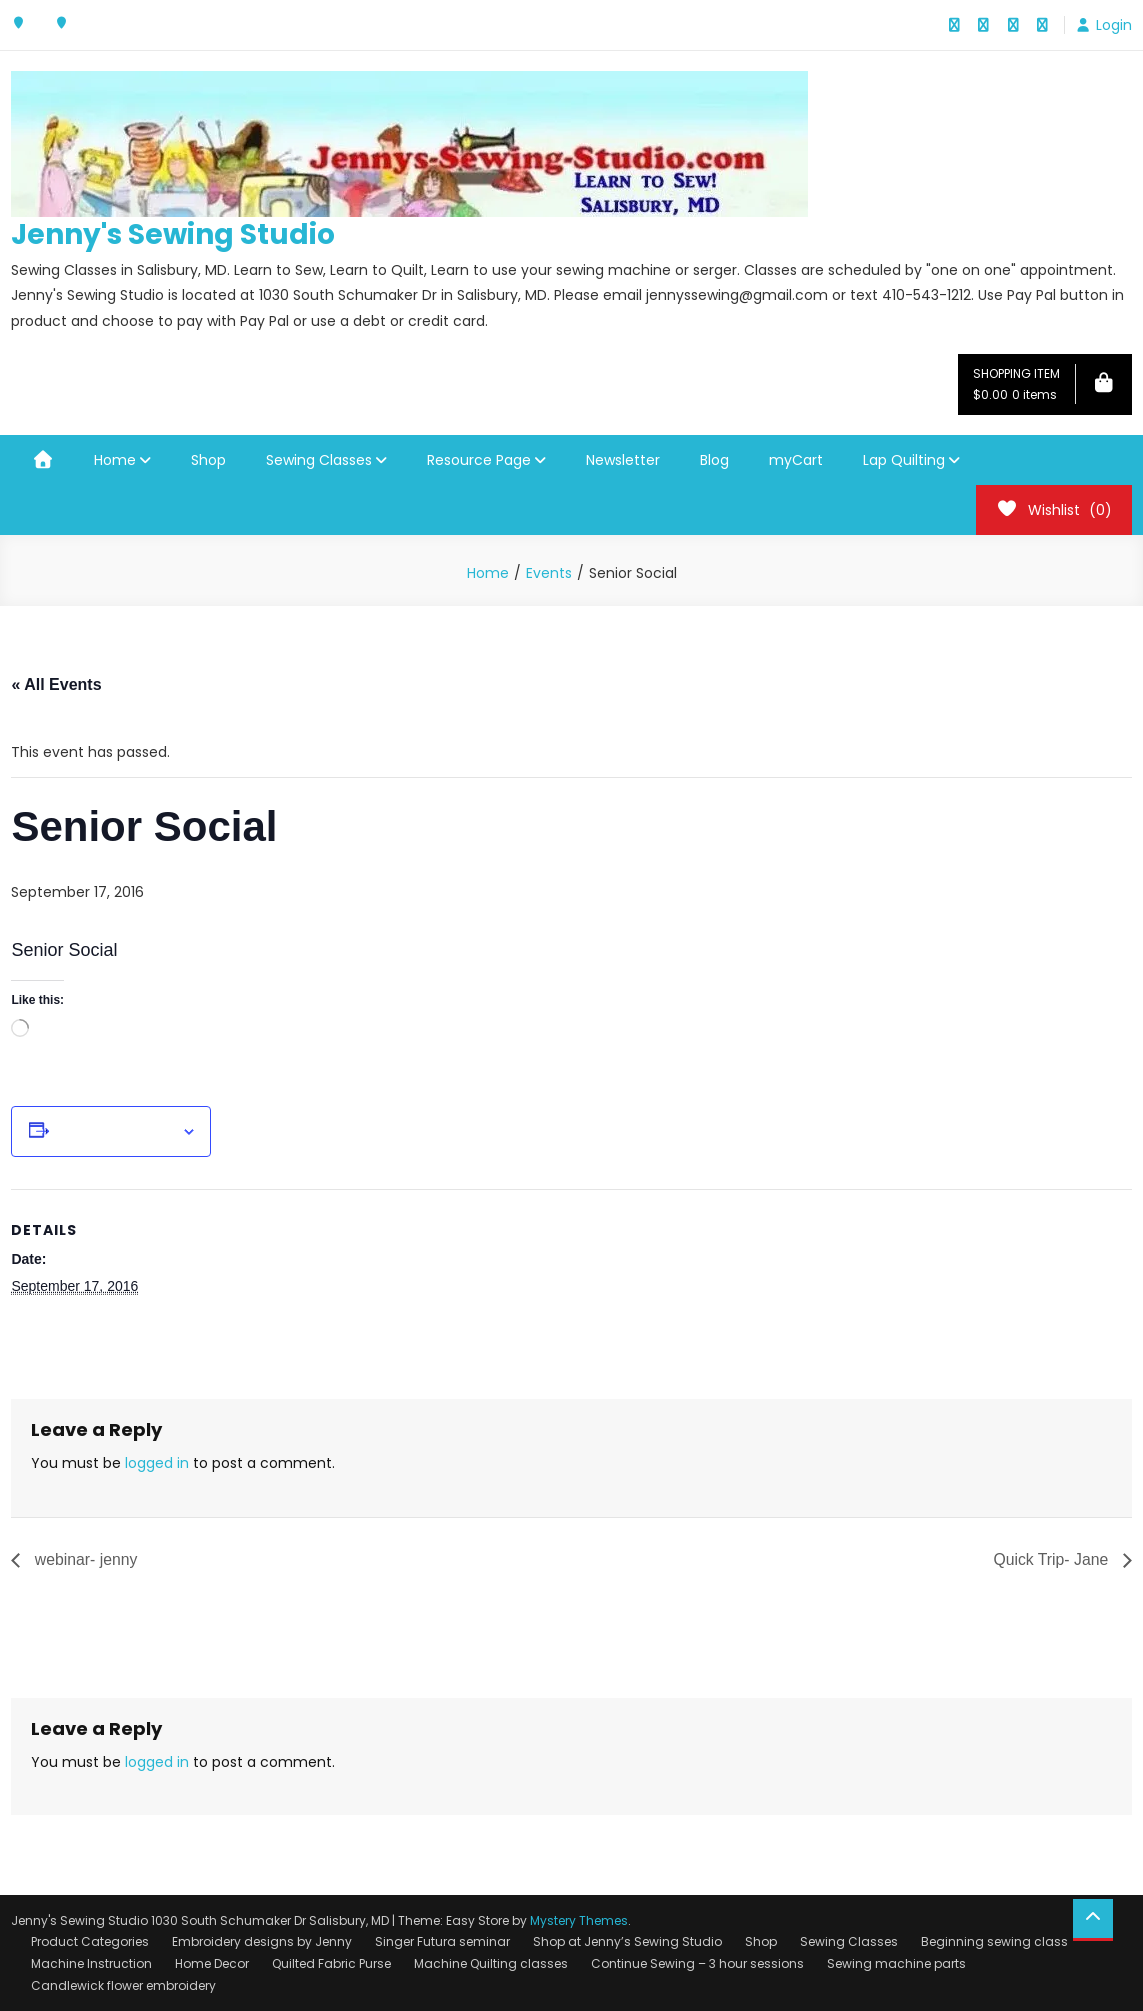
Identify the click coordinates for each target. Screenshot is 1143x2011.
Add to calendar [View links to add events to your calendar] (115, 1132)
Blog (714, 460)
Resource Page (479, 460)
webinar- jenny (84, 1559)
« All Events (56, 684)
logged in (157, 1463)
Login (1114, 25)
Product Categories (90, 1942)
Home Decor (212, 1963)
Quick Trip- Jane (1052, 1559)
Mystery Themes (579, 1920)
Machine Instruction (91, 1963)
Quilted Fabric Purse (331, 1963)
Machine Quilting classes (491, 1963)
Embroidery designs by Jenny (262, 1942)
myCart (796, 460)
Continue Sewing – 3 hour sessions (697, 1963)
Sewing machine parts (896, 1963)
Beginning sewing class (994, 1942)
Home (115, 460)
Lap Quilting (904, 460)
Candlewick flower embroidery (123, 1985)
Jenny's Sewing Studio (173, 234)
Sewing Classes (319, 460)
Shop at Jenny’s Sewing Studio (627, 1942)
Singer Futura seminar (442, 1942)
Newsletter (623, 460)
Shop (208, 460)
